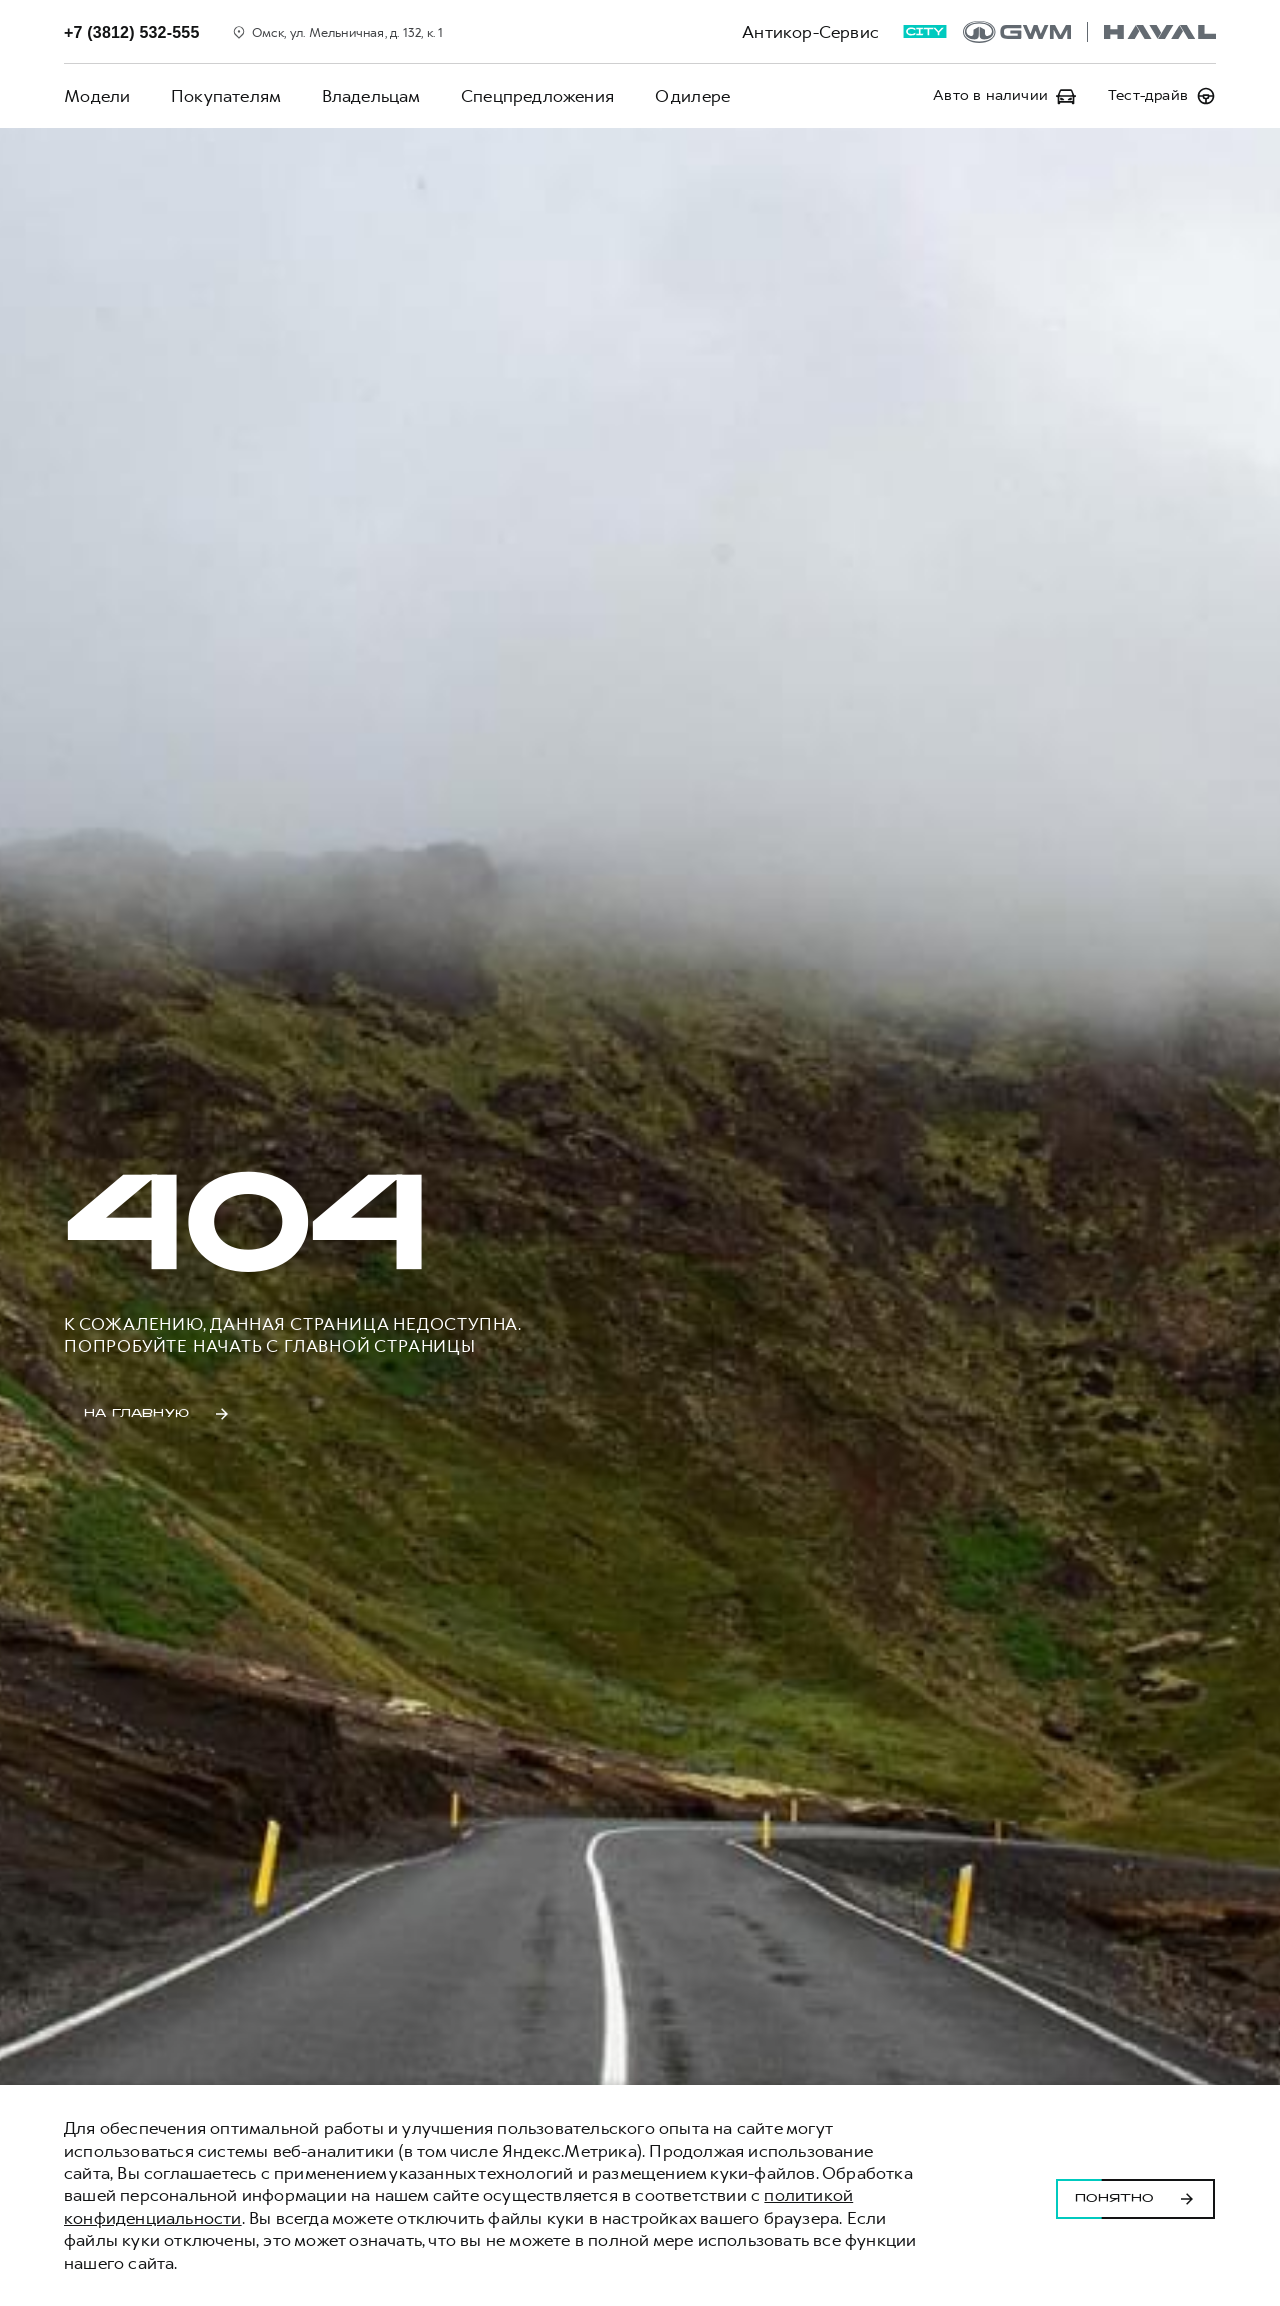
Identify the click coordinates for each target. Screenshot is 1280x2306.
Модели (97, 96)
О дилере (690, 96)
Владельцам (369, 96)
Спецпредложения (535, 96)
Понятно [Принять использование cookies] (1135, 2196)
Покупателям (225, 96)
